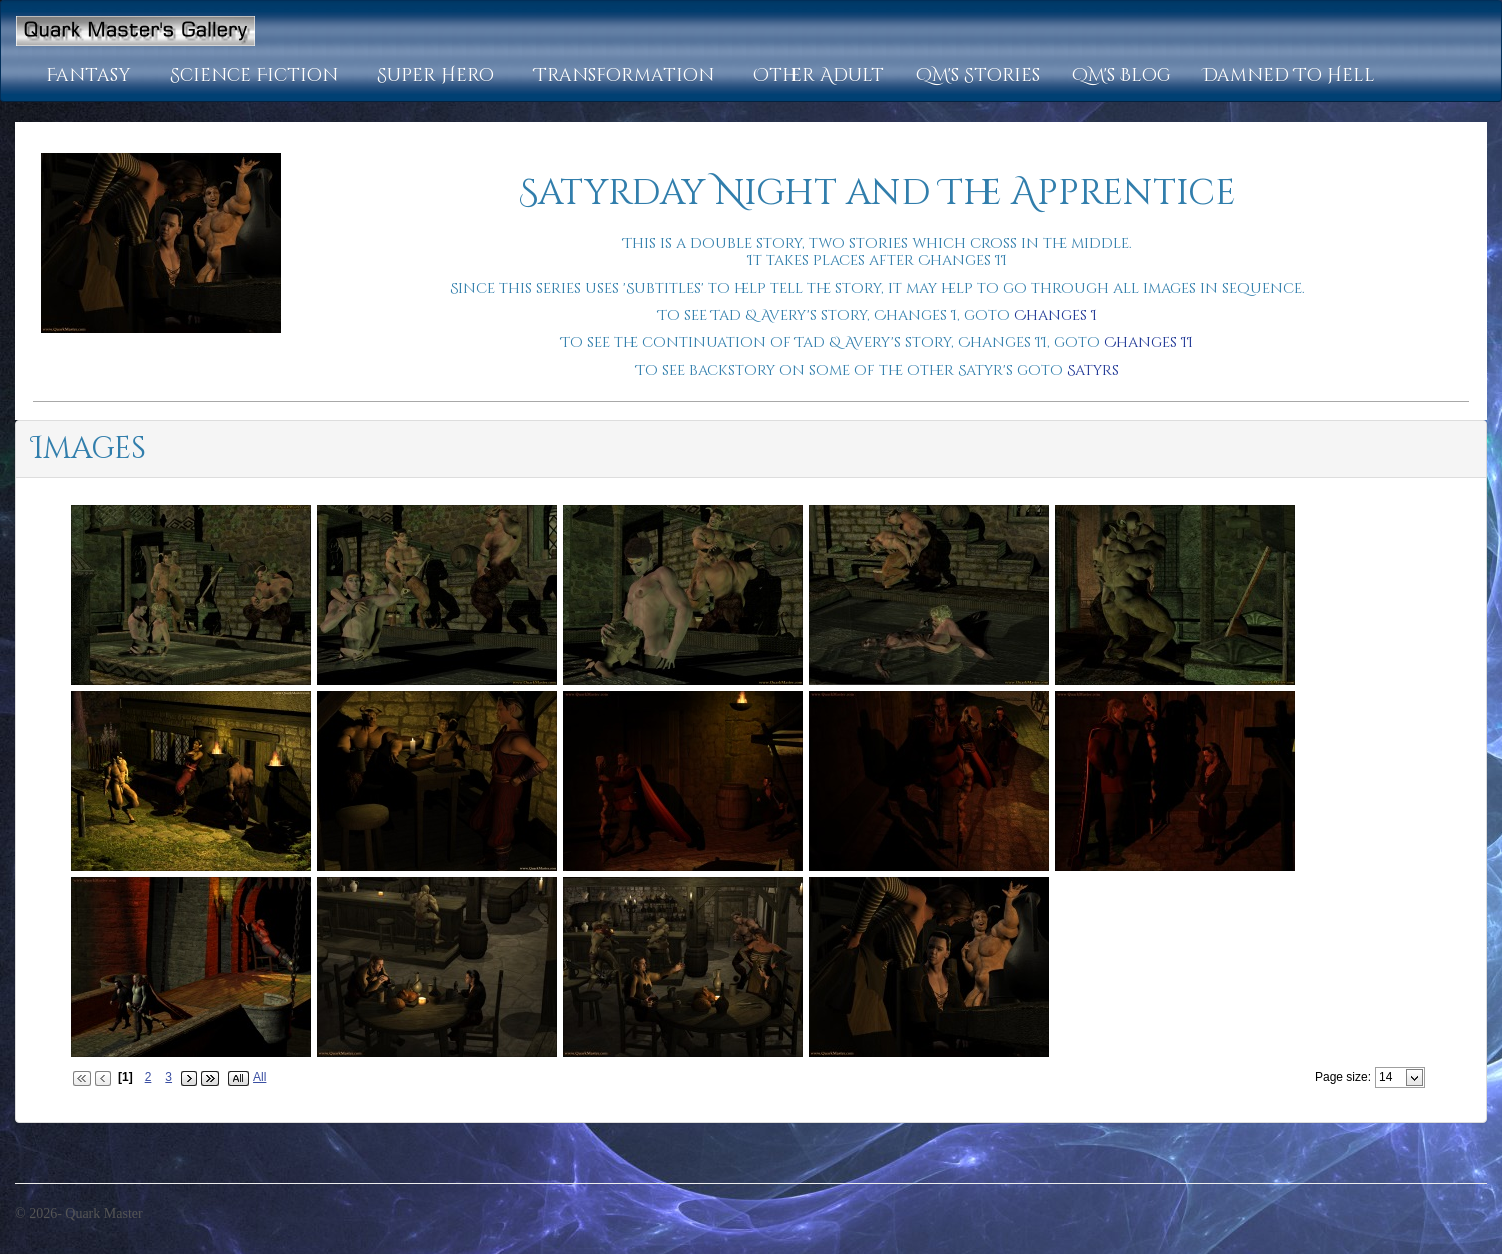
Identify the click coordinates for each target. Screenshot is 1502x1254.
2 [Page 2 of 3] (148, 1077)
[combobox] (1391, 1077)
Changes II (1148, 342)
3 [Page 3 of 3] (168, 1077)
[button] (92, 76)
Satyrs (1093, 370)
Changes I (1055, 315)
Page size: (1343, 1077)
